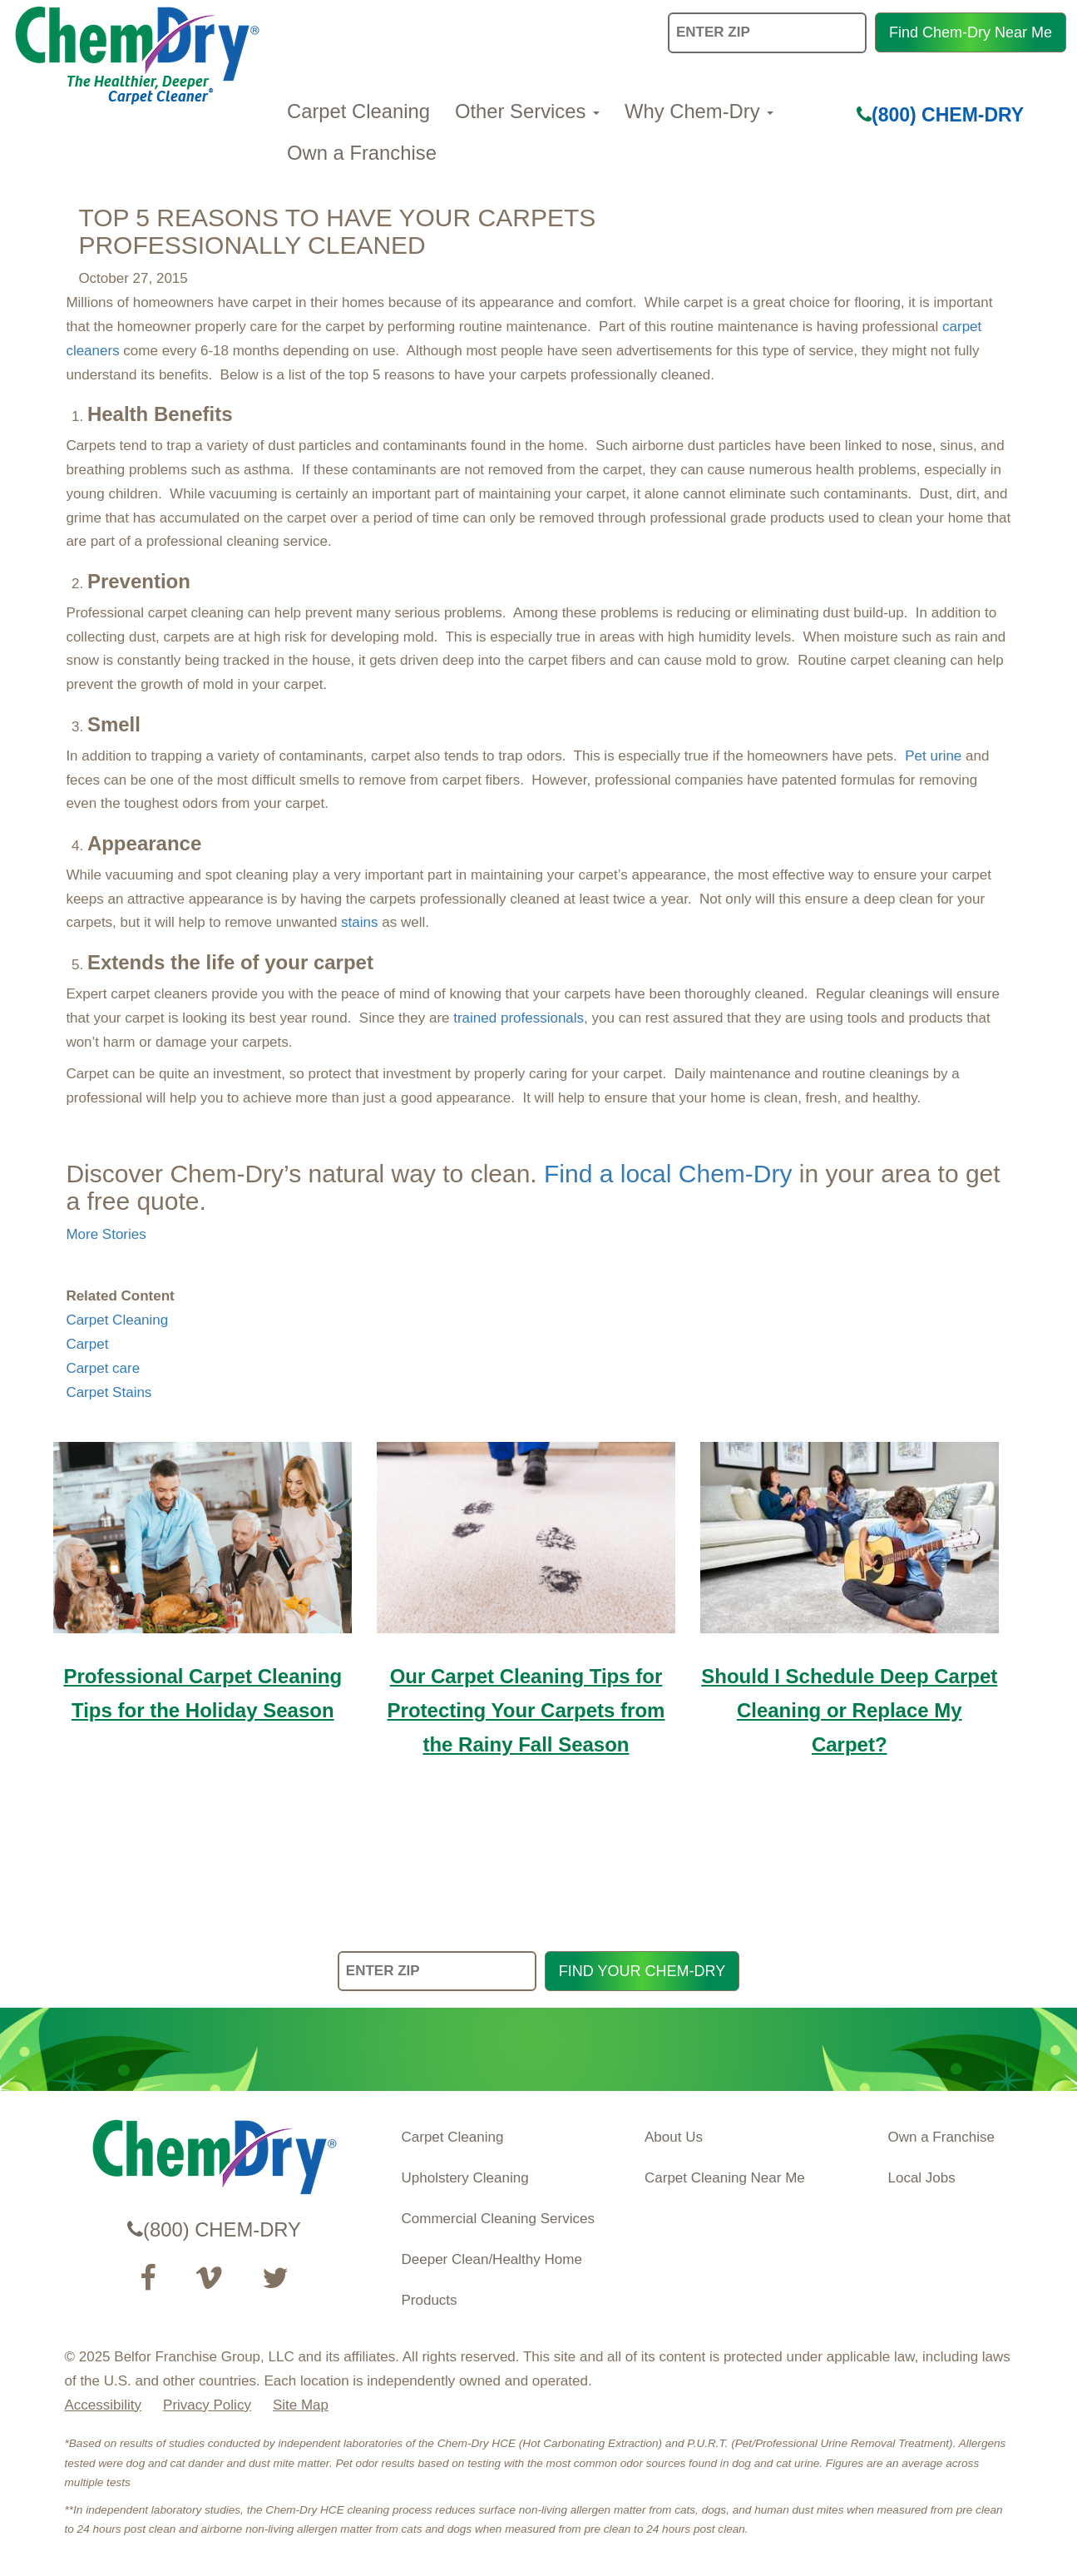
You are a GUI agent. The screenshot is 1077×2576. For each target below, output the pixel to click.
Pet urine (933, 756)
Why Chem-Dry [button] (699, 111)
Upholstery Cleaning (465, 2178)
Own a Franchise (362, 152)
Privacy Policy (207, 2405)
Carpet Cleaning (358, 111)
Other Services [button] (527, 111)
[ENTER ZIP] (437, 1971)
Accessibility (103, 2405)
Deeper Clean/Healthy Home (492, 2259)
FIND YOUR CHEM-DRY (642, 1971)
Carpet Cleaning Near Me (725, 2178)
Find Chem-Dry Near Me (970, 32)
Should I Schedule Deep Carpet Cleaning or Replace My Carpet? (849, 1710)
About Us (674, 2137)
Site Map (301, 2405)
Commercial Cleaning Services (498, 2219)
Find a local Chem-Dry (668, 1173)
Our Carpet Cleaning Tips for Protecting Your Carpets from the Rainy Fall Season (526, 1710)
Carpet (87, 1344)
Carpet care (103, 1368)
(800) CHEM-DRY (940, 115)
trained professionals (518, 1018)
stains (359, 922)
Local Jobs (922, 2178)
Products (429, 2300)
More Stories (106, 1234)
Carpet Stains (108, 1392)
